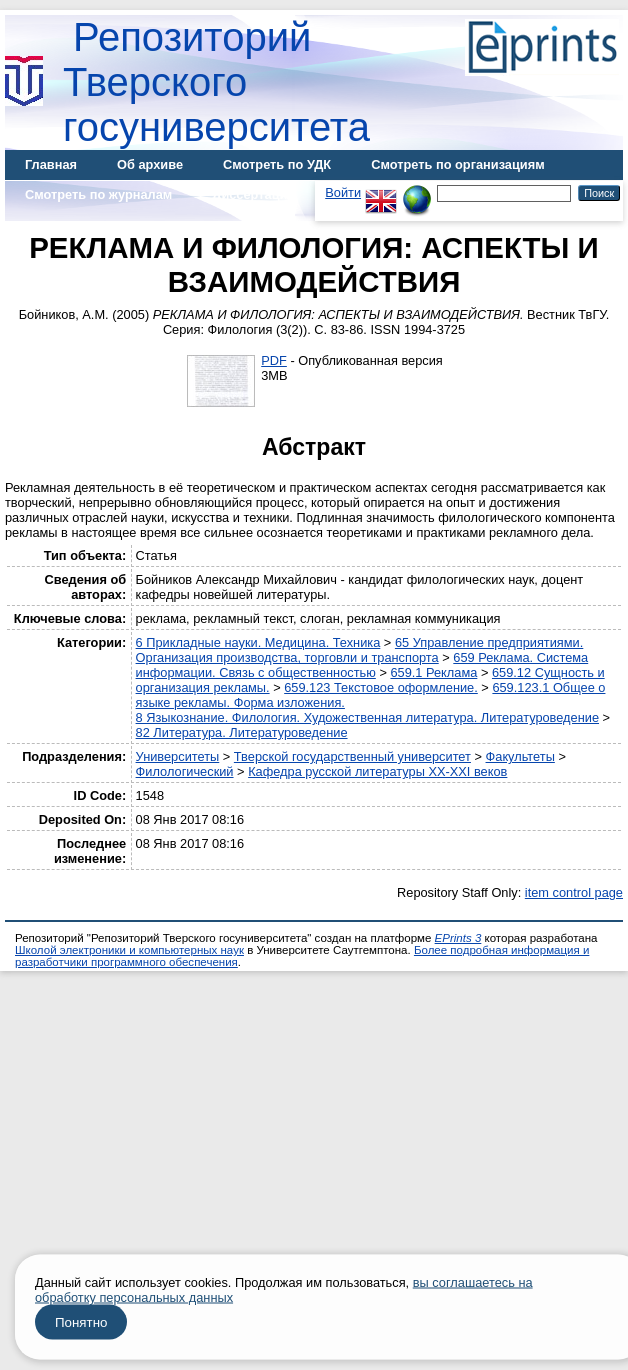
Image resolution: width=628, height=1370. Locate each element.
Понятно (81, 1322)
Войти (343, 192)
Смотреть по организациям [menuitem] (458, 164)
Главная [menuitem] (51, 164)
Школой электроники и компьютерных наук (129, 950)
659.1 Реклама (433, 672)
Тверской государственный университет (352, 756)
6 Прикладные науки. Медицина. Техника (258, 642)
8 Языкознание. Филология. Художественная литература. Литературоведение (367, 717)
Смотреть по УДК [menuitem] (277, 164)
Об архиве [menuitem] (150, 164)
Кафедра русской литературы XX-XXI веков (377, 771)
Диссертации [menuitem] (253, 194)
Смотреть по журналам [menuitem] (98, 194)
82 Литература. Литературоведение (242, 732)
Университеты (178, 756)
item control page (574, 892)
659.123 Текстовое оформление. (381, 687)
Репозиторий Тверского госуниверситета (216, 82)
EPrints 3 (458, 938)
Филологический (185, 771)
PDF (274, 360)
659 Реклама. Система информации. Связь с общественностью (362, 665)
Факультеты (520, 756)
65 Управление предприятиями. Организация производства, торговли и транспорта (360, 650)
